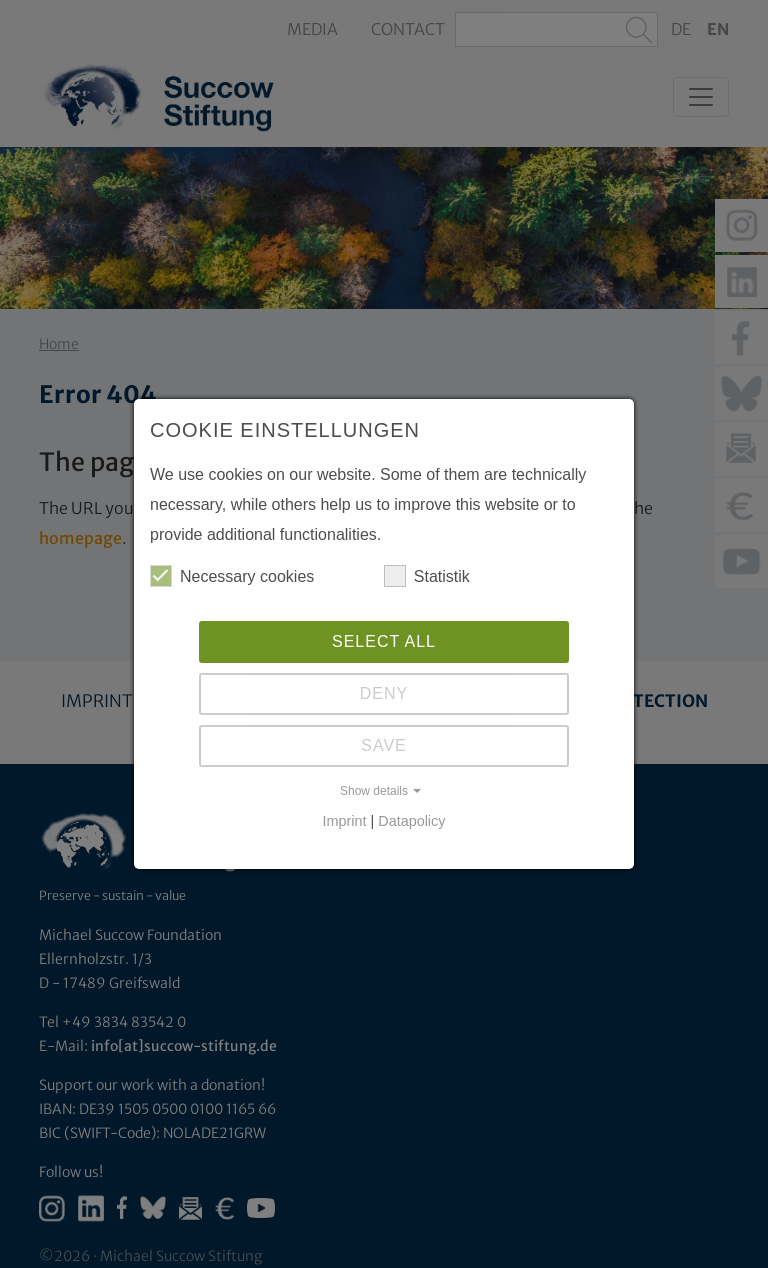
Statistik (427, 576)
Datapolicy (411, 821)
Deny (384, 693)
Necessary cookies (232, 576)
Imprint (345, 821)
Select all (384, 641)
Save (384, 745)
